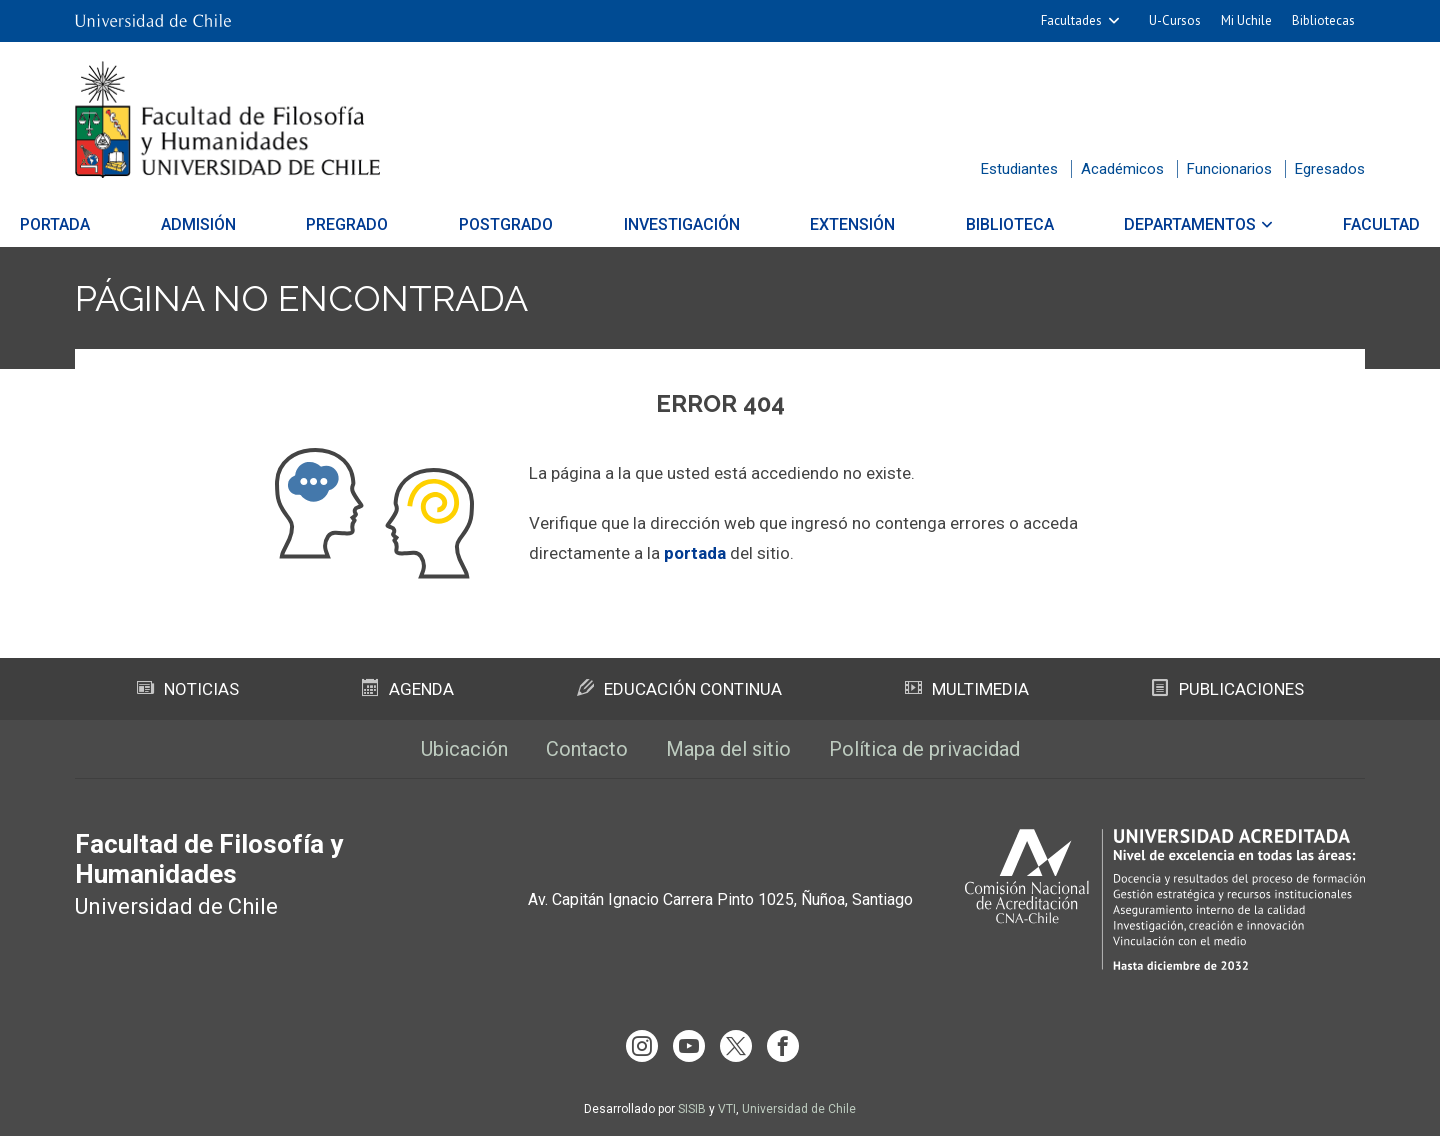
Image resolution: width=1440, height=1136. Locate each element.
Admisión (251, 224)
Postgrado (524, 224)
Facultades (1071, 20)
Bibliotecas (1323, 20)
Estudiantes (1019, 169)
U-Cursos (1175, 20)
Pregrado (383, 224)
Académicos (1122, 169)
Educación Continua (679, 689)
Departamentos (1137, 224)
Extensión (834, 224)
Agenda (408, 689)
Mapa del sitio (728, 749)
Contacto (587, 749)
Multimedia (967, 689)
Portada (126, 224)
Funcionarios (1229, 169)
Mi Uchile (1246, 20)
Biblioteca (974, 224)
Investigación (682, 224)
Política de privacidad (924, 749)
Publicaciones (1228, 689)
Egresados (1330, 169)
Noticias (188, 689)
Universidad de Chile (799, 1109)
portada (695, 553)
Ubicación (464, 749)
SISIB (692, 1109)
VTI (727, 1109)
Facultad (1310, 224)
